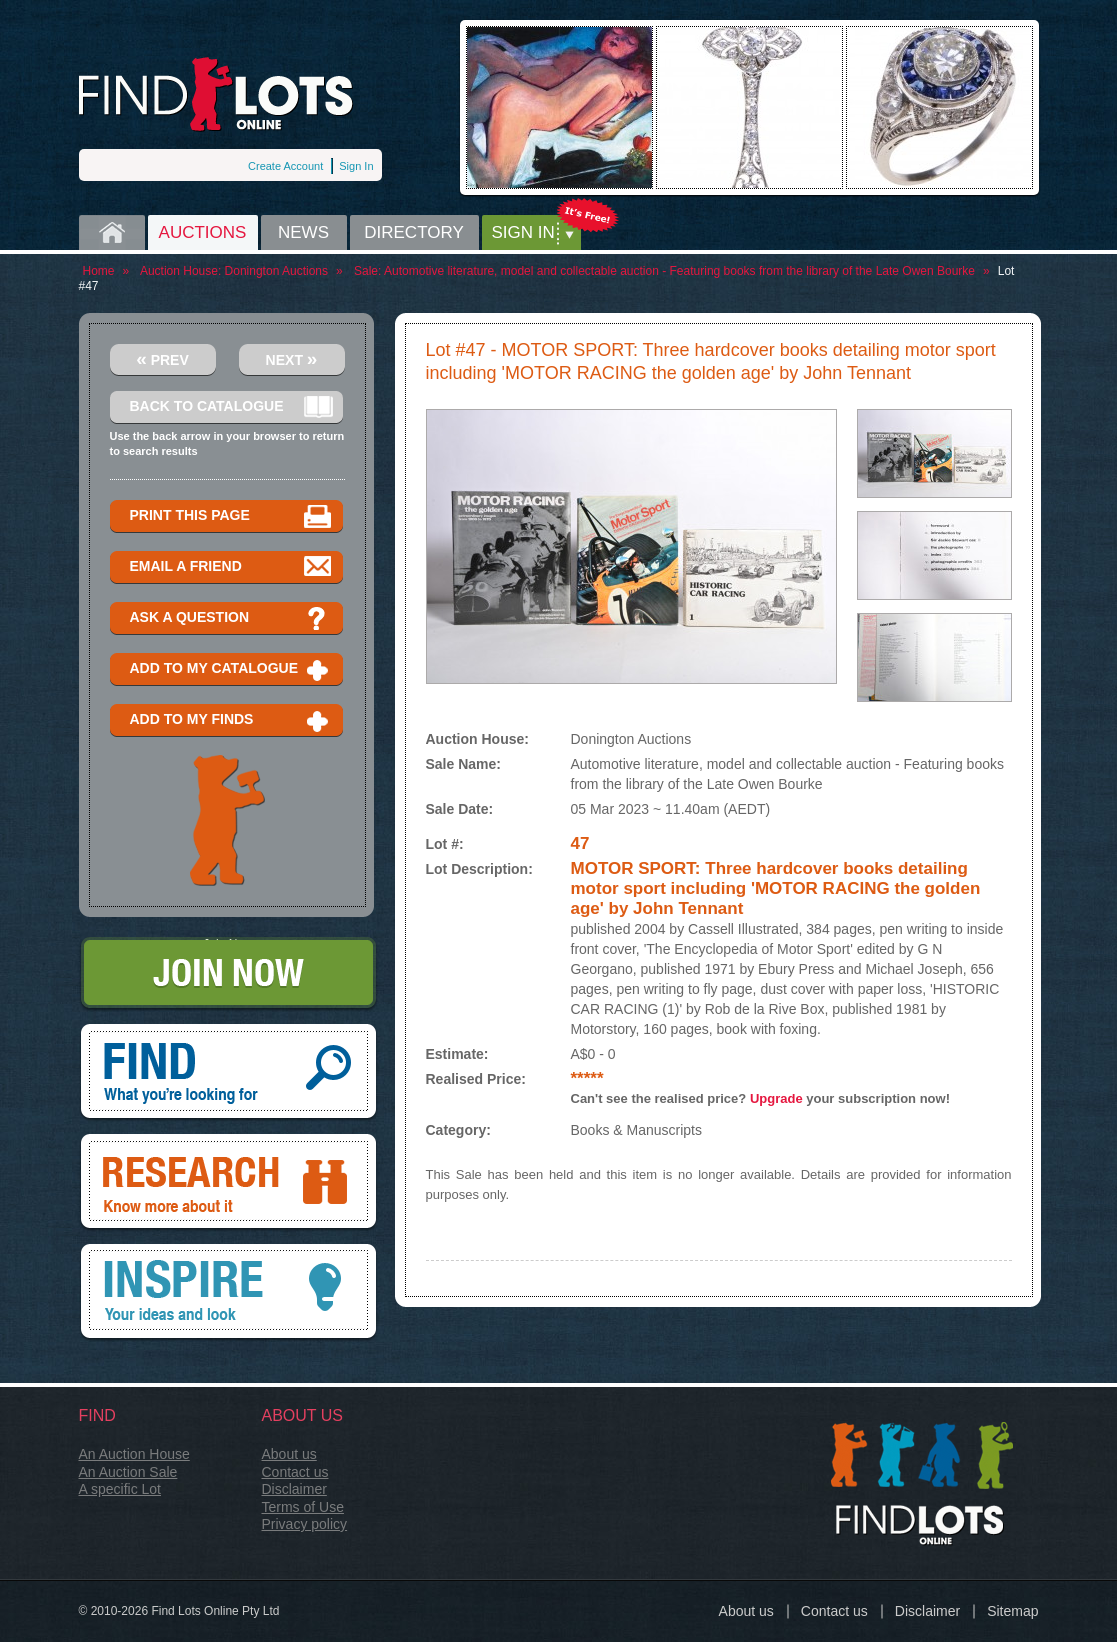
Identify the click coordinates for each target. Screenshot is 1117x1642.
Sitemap (1012, 1611)
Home (112, 232)
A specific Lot (120, 1489)
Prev (162, 358)
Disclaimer (294, 1489)
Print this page (231, 516)
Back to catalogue (231, 407)
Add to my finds (231, 720)
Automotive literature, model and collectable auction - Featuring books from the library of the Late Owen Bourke (679, 271)
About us (289, 1454)
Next (292, 358)
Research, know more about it (228, 1183)
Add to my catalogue (231, 669)
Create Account (285, 166)
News (303, 232)
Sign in (523, 232)
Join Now (228, 974)
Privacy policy (305, 1524)
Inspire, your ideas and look (228, 1293)
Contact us (295, 1472)
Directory (414, 232)
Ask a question (231, 618)
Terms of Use (303, 1507)
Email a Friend (231, 567)
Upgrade (776, 1098)
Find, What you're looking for (228, 1073)
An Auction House (134, 1454)
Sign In (356, 166)
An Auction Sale (128, 1472)
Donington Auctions (276, 271)
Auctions (203, 232)
